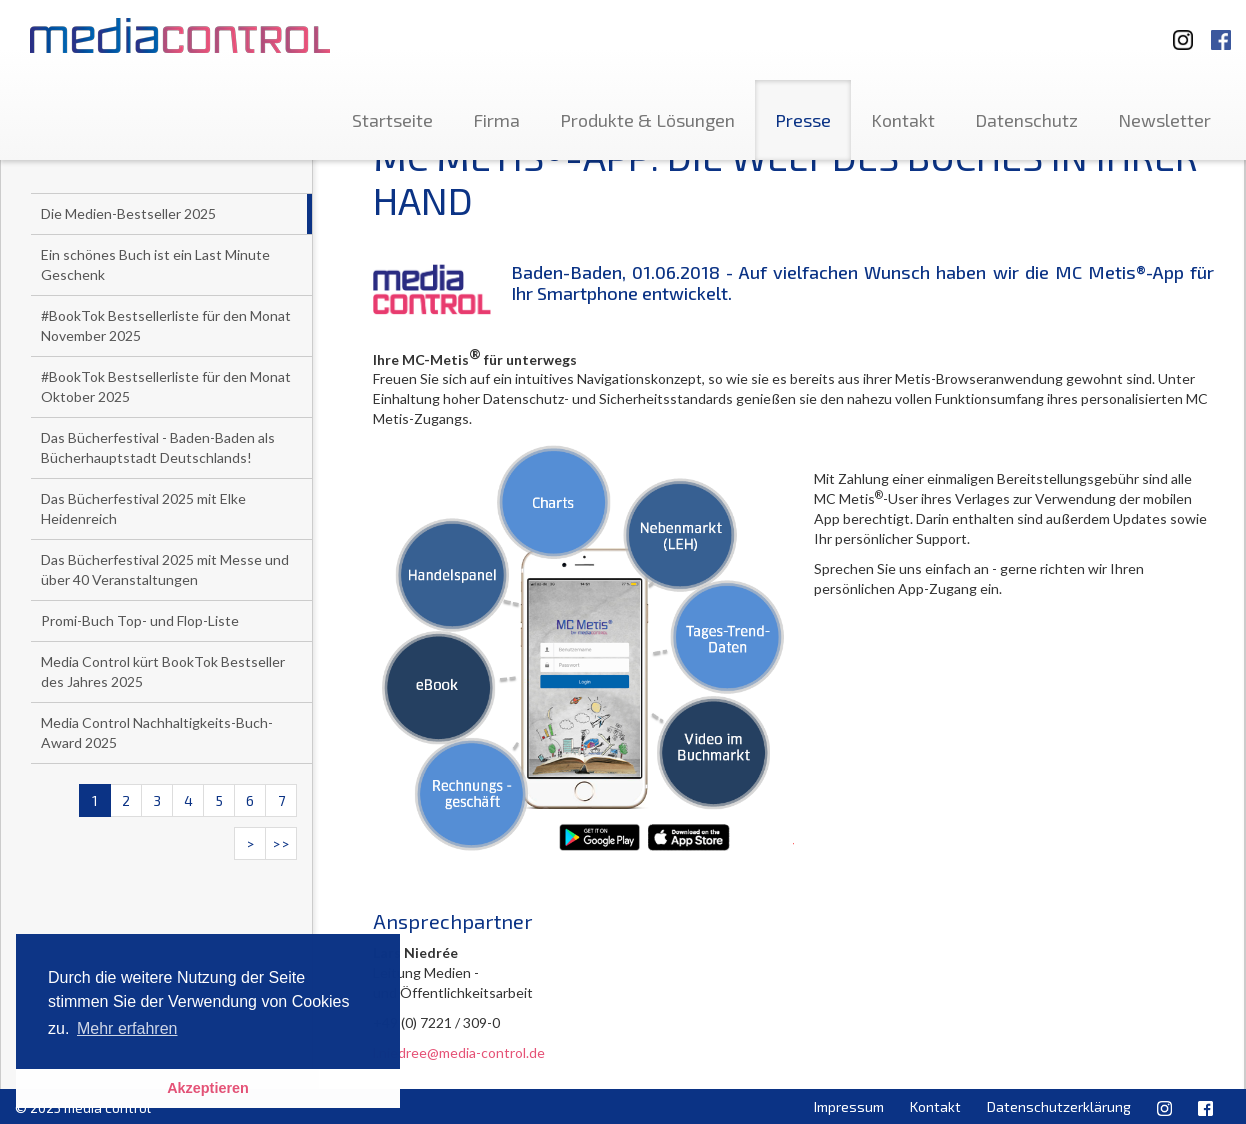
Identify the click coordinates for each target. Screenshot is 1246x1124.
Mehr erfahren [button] (127, 1028)
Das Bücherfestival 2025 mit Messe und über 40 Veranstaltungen (165, 569)
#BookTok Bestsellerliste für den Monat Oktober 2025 (166, 386)
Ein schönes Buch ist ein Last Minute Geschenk (155, 264)
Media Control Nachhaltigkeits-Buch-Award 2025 (157, 732)
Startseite (392, 120)
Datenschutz (1026, 120)
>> (281, 843)
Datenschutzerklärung (1059, 1106)
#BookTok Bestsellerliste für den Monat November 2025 (166, 325)
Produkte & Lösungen (647, 120)
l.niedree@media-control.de (459, 1052)
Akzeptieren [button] (208, 1088)
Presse (803, 120)
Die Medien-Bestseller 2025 (128, 213)
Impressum (849, 1106)
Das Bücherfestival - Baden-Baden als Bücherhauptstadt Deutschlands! (158, 447)
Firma (496, 120)
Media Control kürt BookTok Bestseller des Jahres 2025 (163, 671)
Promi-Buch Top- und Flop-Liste (140, 620)
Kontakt (903, 120)
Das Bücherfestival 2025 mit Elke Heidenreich (143, 508)
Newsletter (1164, 120)
